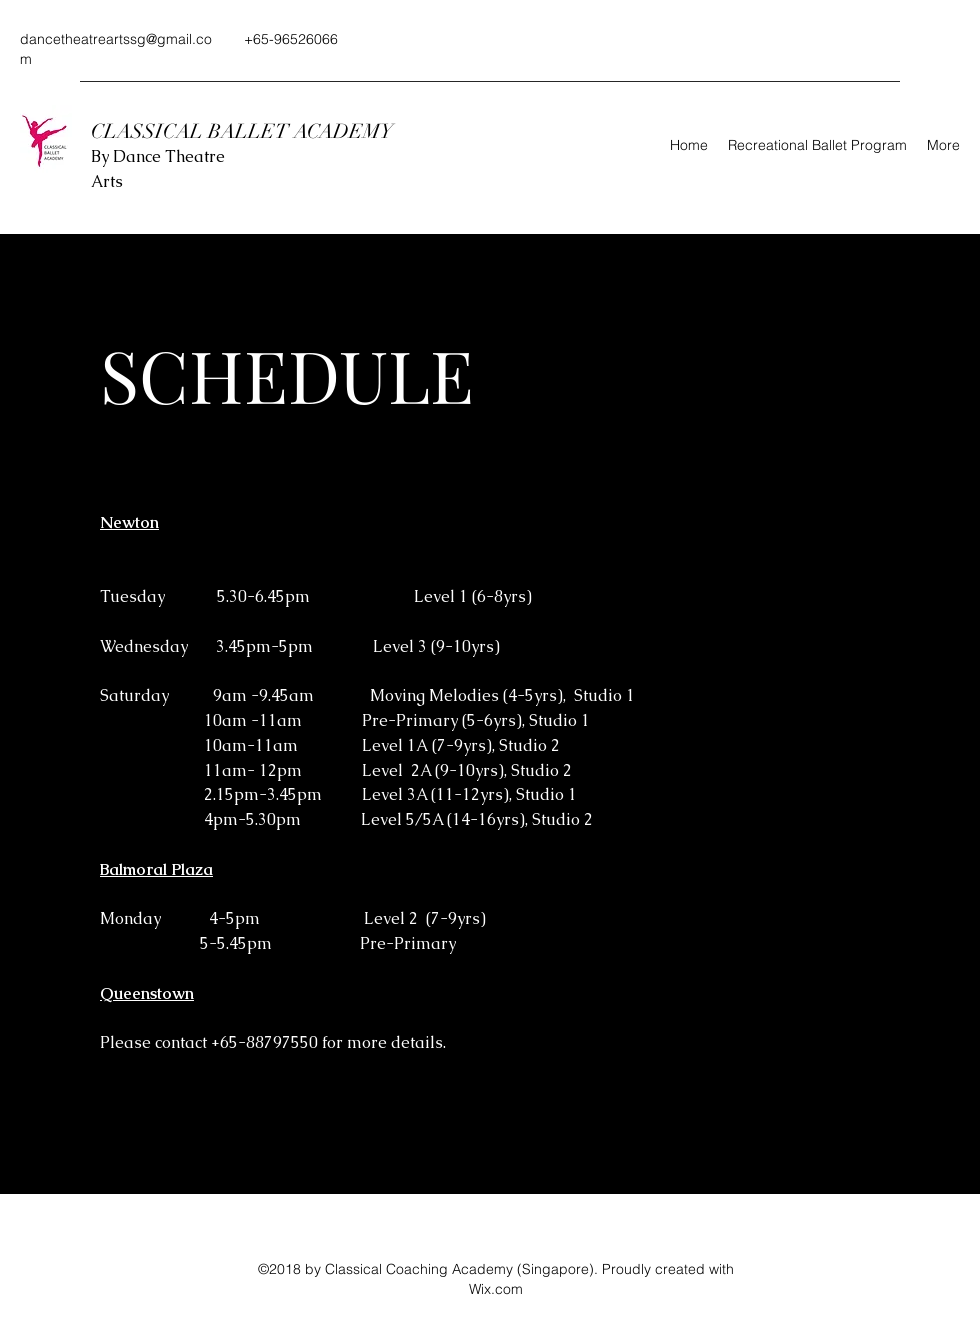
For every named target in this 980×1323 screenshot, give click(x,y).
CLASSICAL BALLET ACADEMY (244, 131)
